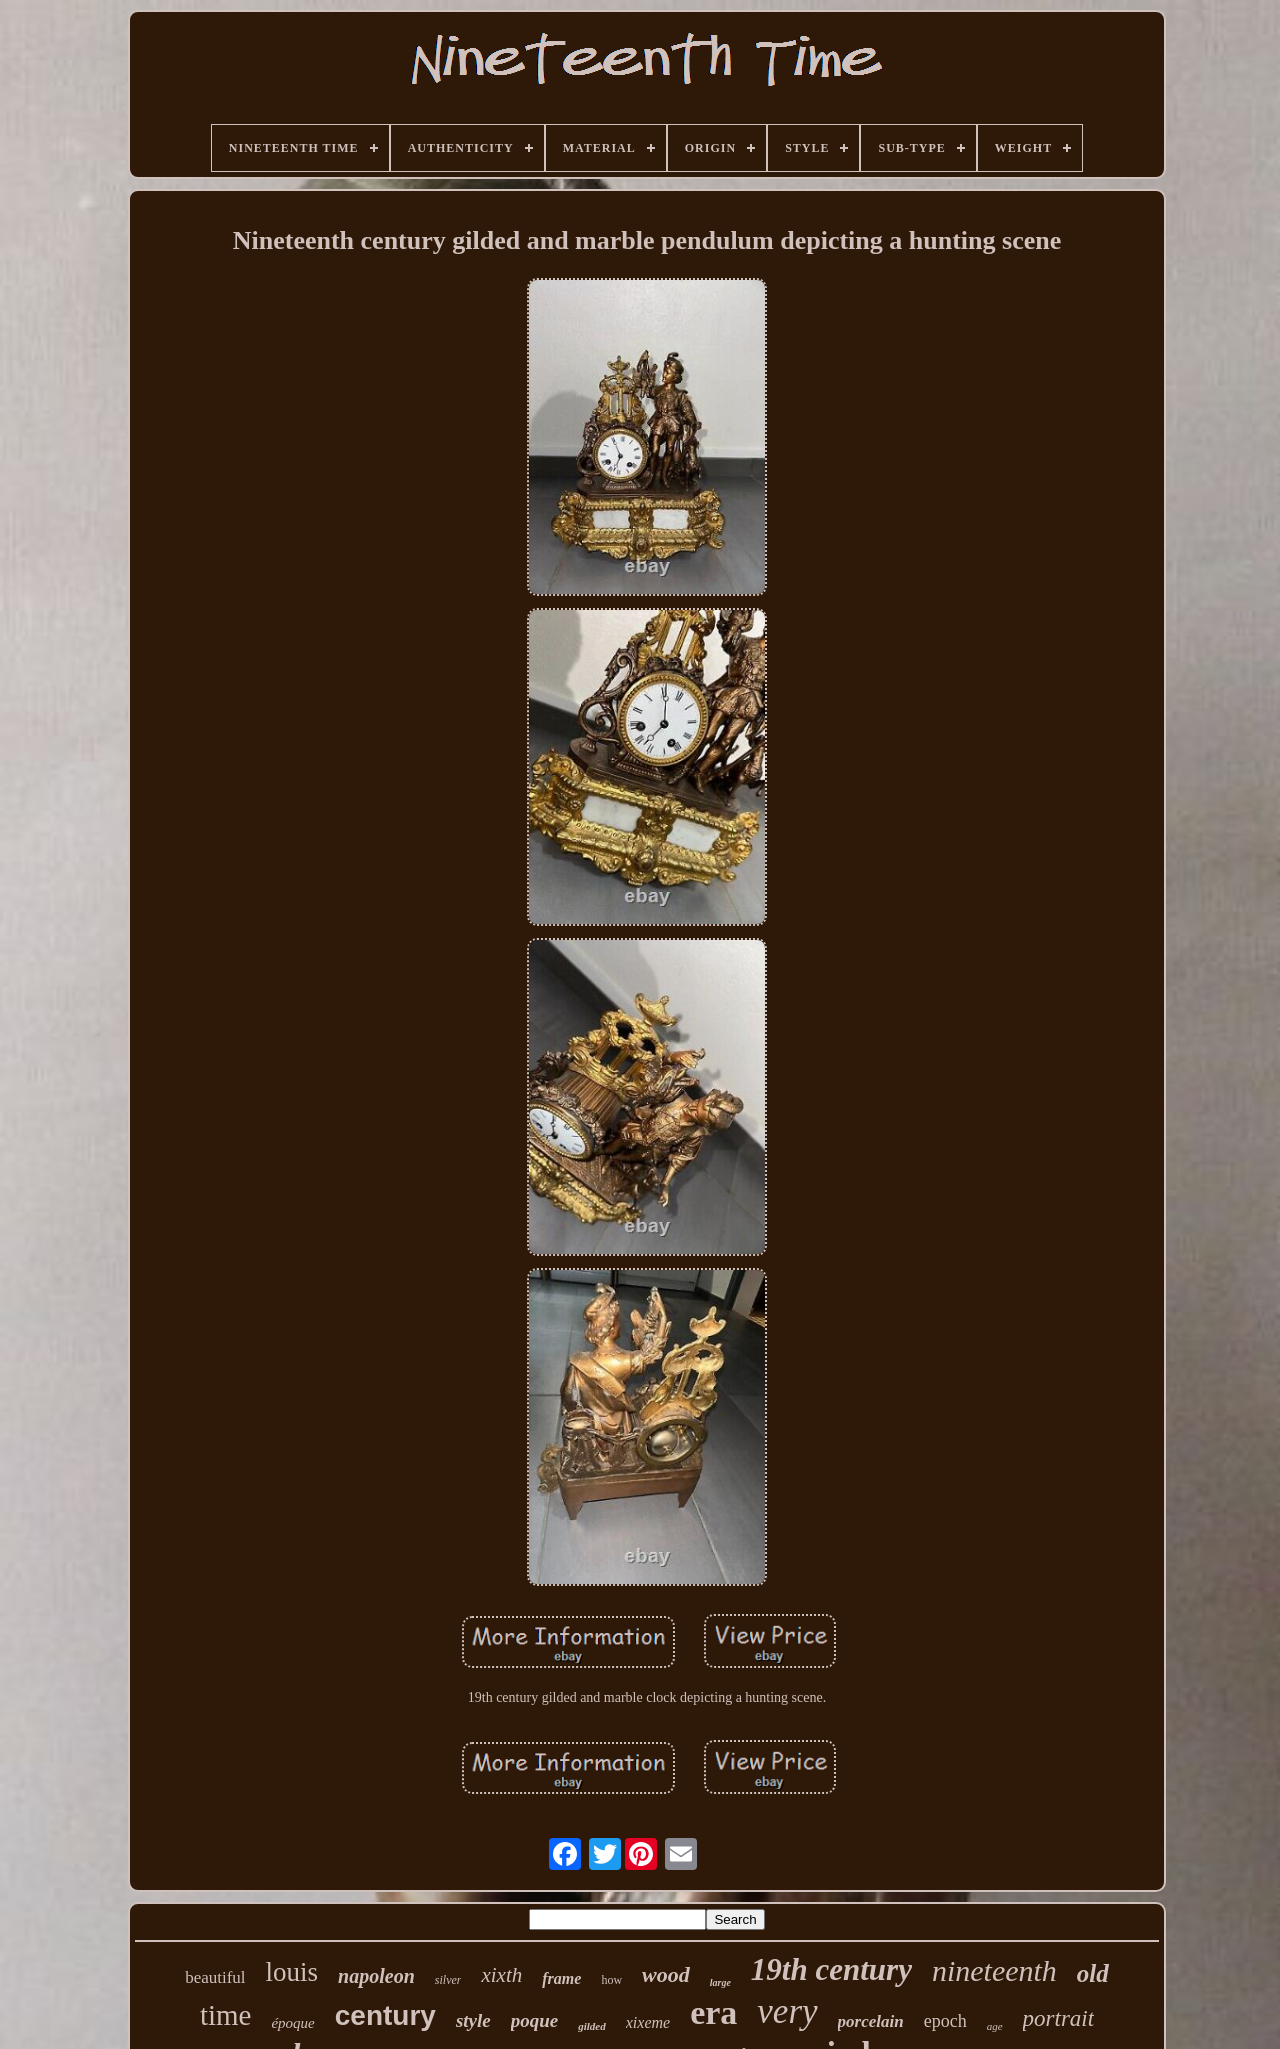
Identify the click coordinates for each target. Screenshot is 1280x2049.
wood (666, 1974)
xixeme (648, 2022)
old (1093, 1973)
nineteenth (994, 1970)
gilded (592, 2026)
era (713, 2012)
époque (292, 2023)
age (995, 2026)
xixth (501, 1975)
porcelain (871, 2021)
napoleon (376, 1976)
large (720, 1982)
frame (561, 1978)
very (787, 2011)
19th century (831, 1969)
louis (292, 1972)
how (611, 1980)
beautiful (215, 1977)
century (385, 2015)
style (473, 2020)
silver (448, 1980)
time (226, 2015)
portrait (1059, 2018)
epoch (945, 2021)
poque (535, 2020)
